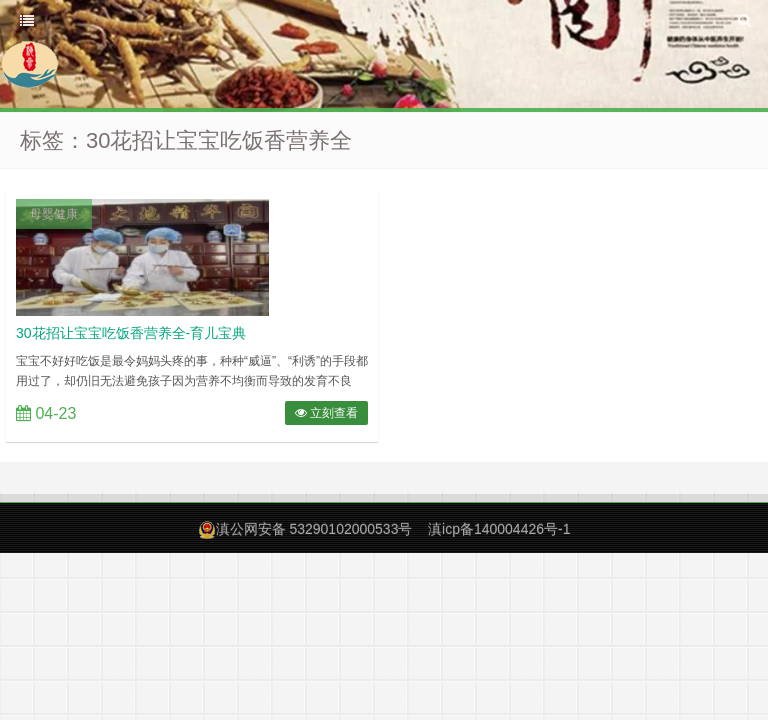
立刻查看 (326, 413)
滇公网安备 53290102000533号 (314, 529)
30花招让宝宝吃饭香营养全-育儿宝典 (131, 333)
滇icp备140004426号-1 (499, 529)
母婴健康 (54, 214)
